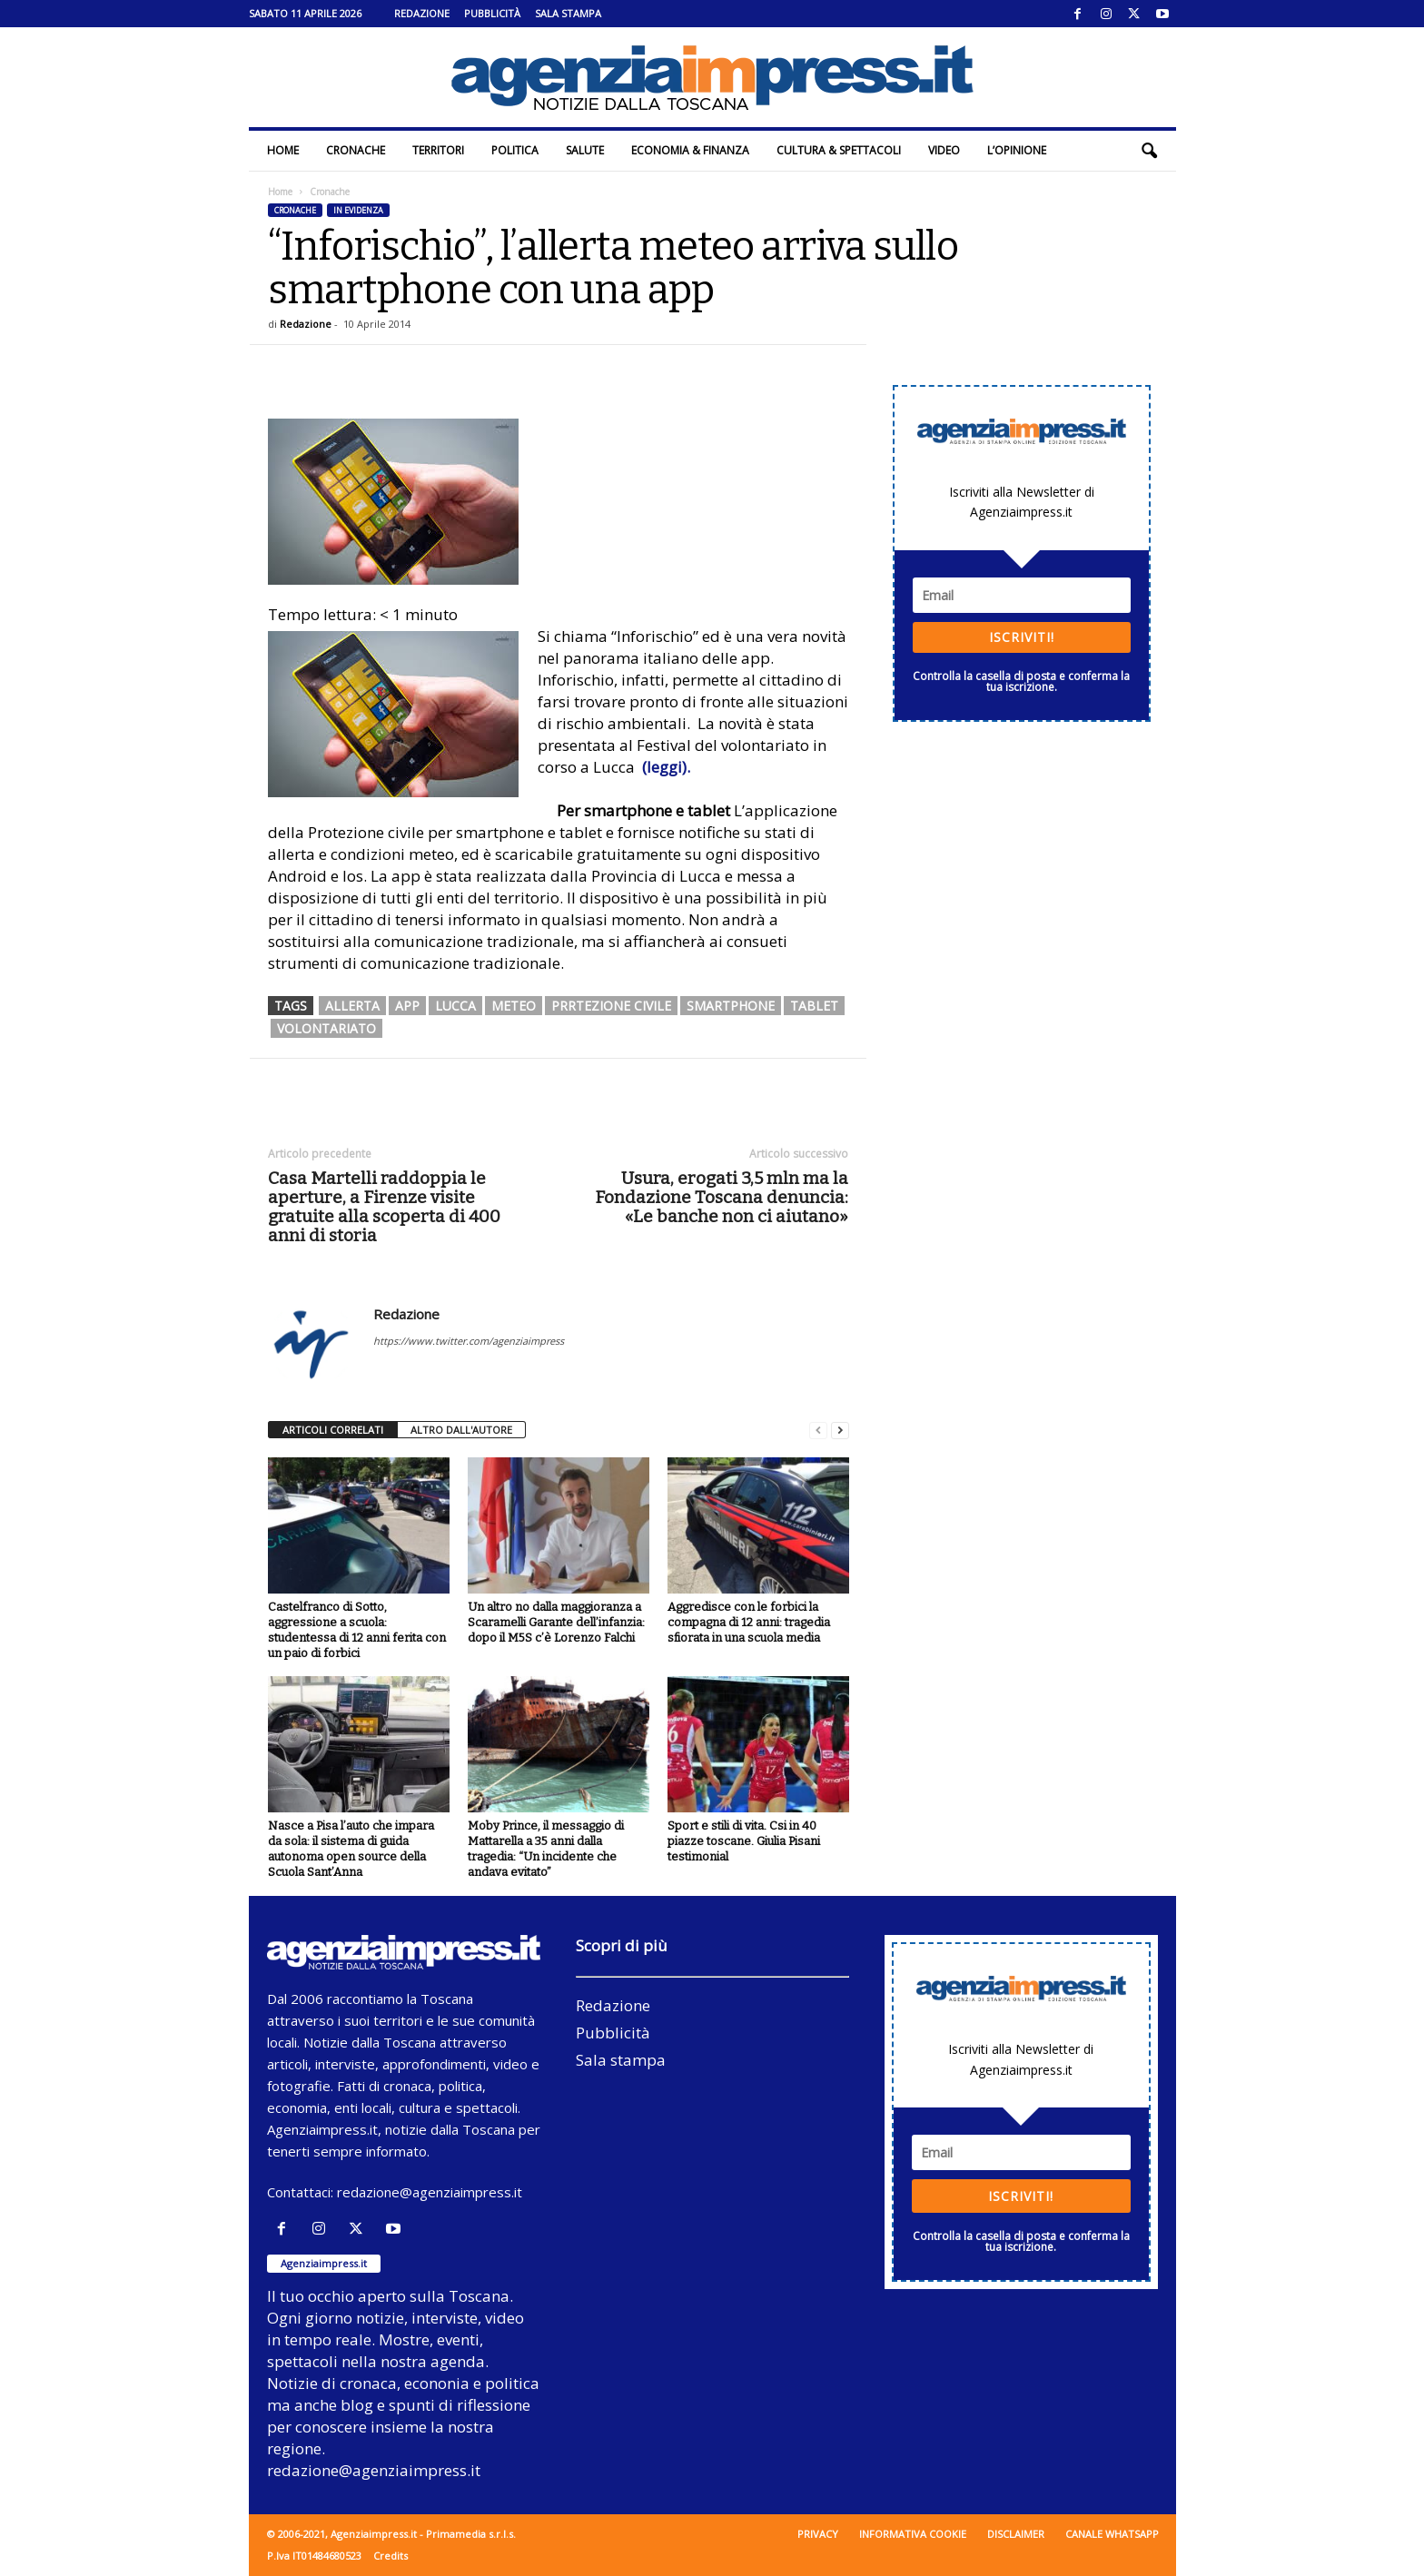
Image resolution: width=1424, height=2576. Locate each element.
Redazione (422, 13)
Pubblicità (492, 13)
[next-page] (840, 1430)
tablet (814, 1005)
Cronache (355, 150)
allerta (352, 1005)
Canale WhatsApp (1112, 2534)
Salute (585, 150)
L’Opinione (1016, 150)
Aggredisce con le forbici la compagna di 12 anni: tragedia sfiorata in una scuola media (749, 1622)
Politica (515, 150)
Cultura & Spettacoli (838, 150)
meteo (513, 1005)
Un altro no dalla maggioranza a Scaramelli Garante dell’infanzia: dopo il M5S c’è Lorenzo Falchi (556, 1622)
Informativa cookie (912, 2534)
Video (944, 150)
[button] (1149, 151)
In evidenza (358, 210)
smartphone (731, 1005)
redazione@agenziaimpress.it (429, 2192)
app (407, 1005)
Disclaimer (1015, 2534)
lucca (455, 1005)
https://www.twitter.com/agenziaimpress (468, 1340)
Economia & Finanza (690, 150)
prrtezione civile (611, 1005)
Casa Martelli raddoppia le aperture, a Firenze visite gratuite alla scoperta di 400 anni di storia (384, 1207)
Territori (438, 150)
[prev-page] (818, 1430)
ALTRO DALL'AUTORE (461, 1429)
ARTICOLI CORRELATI (332, 1429)
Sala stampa (568, 13)
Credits (390, 2555)
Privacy (817, 2534)
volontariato (326, 1028)
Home (283, 150)
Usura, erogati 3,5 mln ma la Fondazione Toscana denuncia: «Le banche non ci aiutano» (721, 1197)
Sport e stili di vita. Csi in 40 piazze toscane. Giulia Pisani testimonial (744, 1841)
